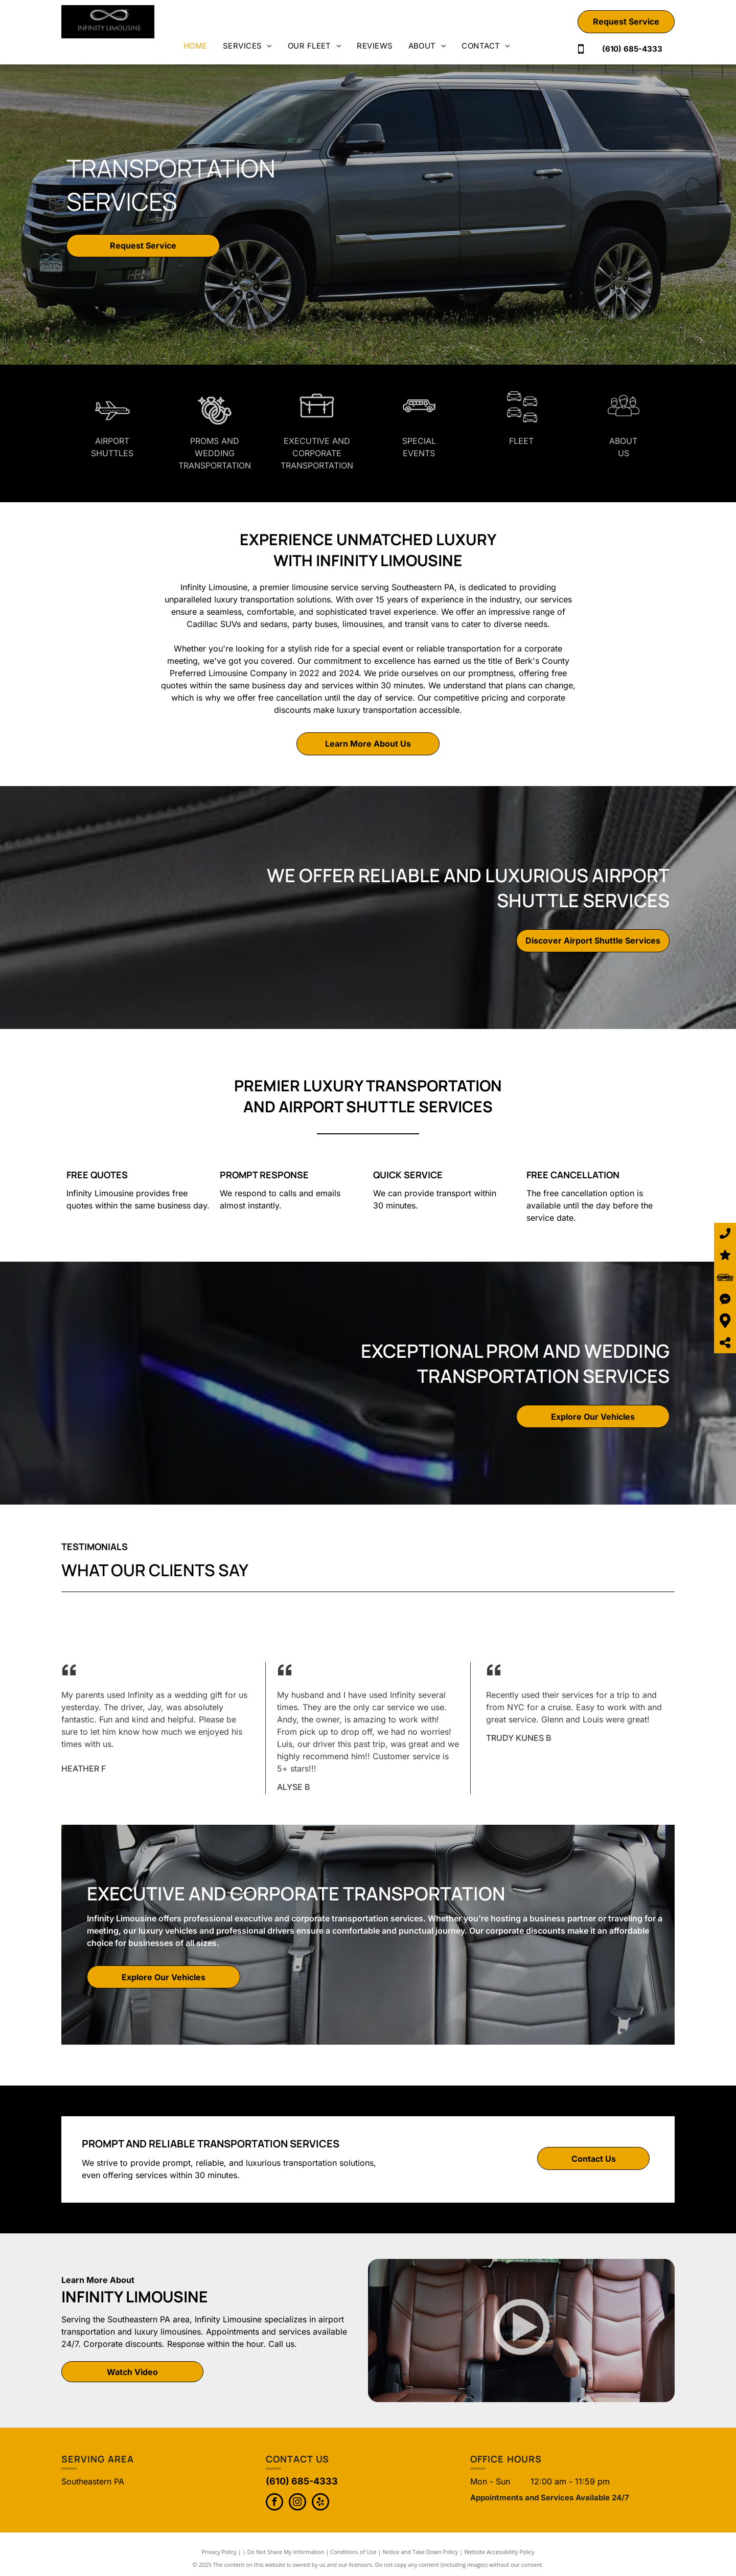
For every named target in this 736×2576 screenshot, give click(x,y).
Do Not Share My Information (286, 2552)
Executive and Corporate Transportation (317, 453)
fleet (521, 441)
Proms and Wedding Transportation (214, 453)
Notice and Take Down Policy (420, 2552)
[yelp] (320, 2503)
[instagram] (297, 2503)
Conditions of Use (353, 2552)
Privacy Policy (219, 2552)
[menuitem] (195, 46)
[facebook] (274, 2503)
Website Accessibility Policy (499, 2552)
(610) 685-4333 (302, 2481)
